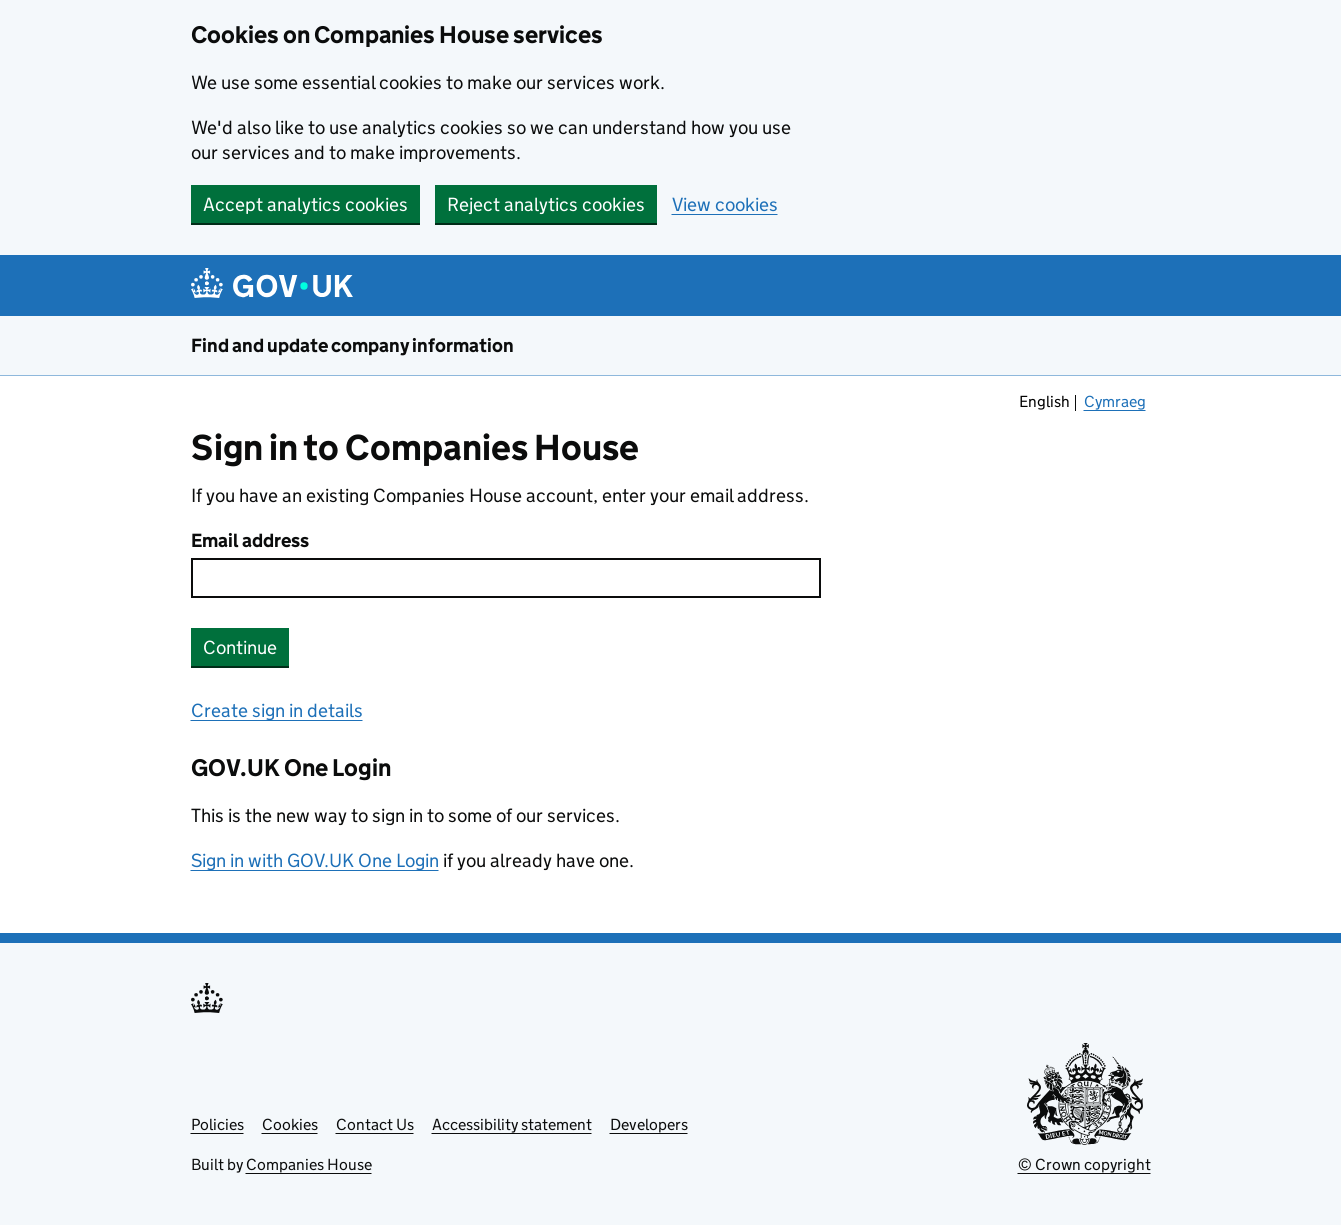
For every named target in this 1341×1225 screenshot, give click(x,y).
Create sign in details (277, 710)
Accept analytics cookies (305, 204)
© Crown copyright (1084, 1164)
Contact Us (375, 1124)
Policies (217, 1124)
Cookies (290, 1124)
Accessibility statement (512, 1124)
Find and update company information (352, 345)
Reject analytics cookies (546, 204)
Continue (240, 647)
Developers (649, 1124)
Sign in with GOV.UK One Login (315, 860)
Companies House (309, 1164)
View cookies (725, 204)
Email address (250, 540)
